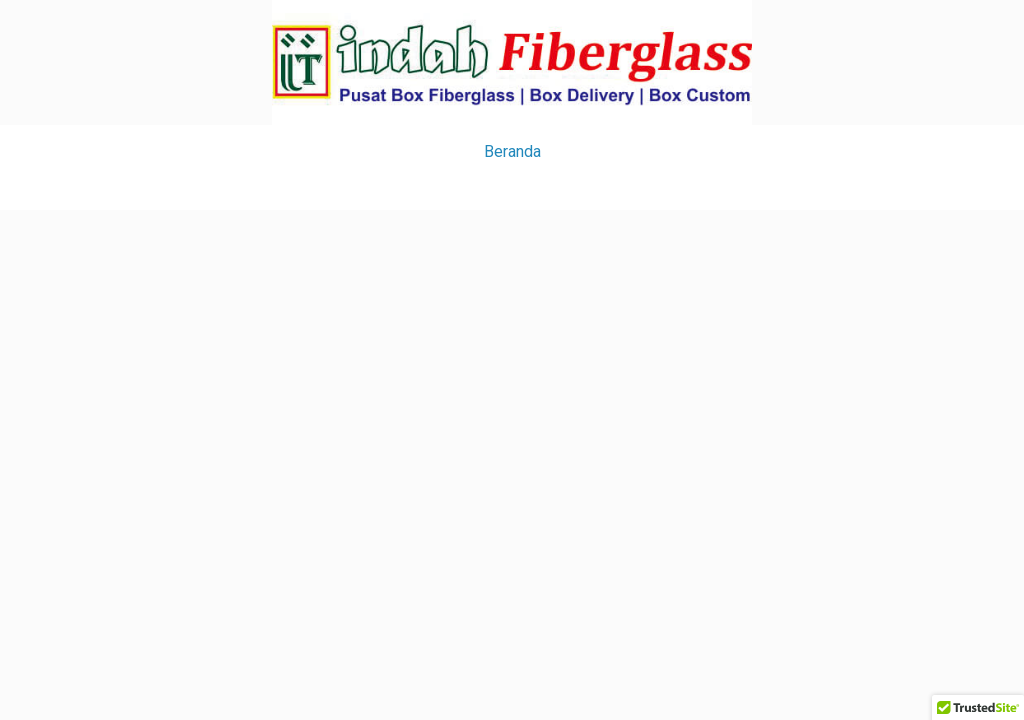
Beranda (512, 151)
